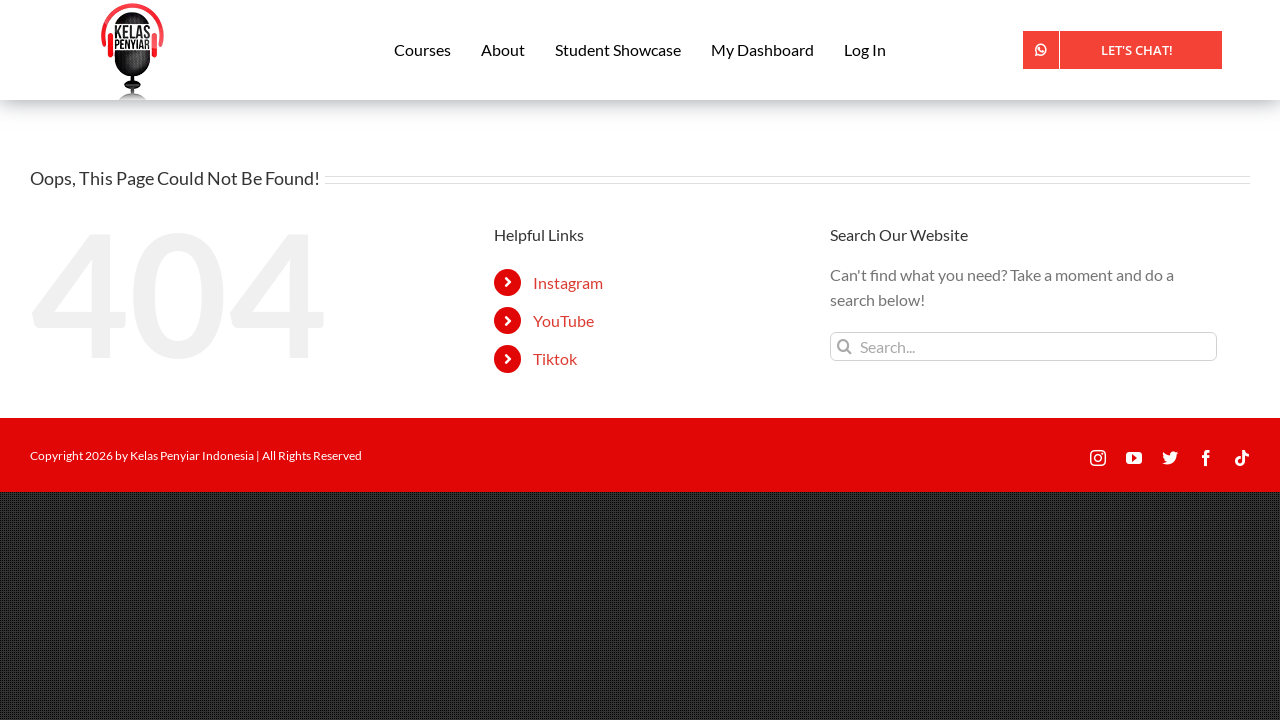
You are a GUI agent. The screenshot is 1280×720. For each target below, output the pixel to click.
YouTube (563, 320)
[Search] (844, 346)
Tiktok (555, 358)
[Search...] (1023, 346)
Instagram (568, 282)
